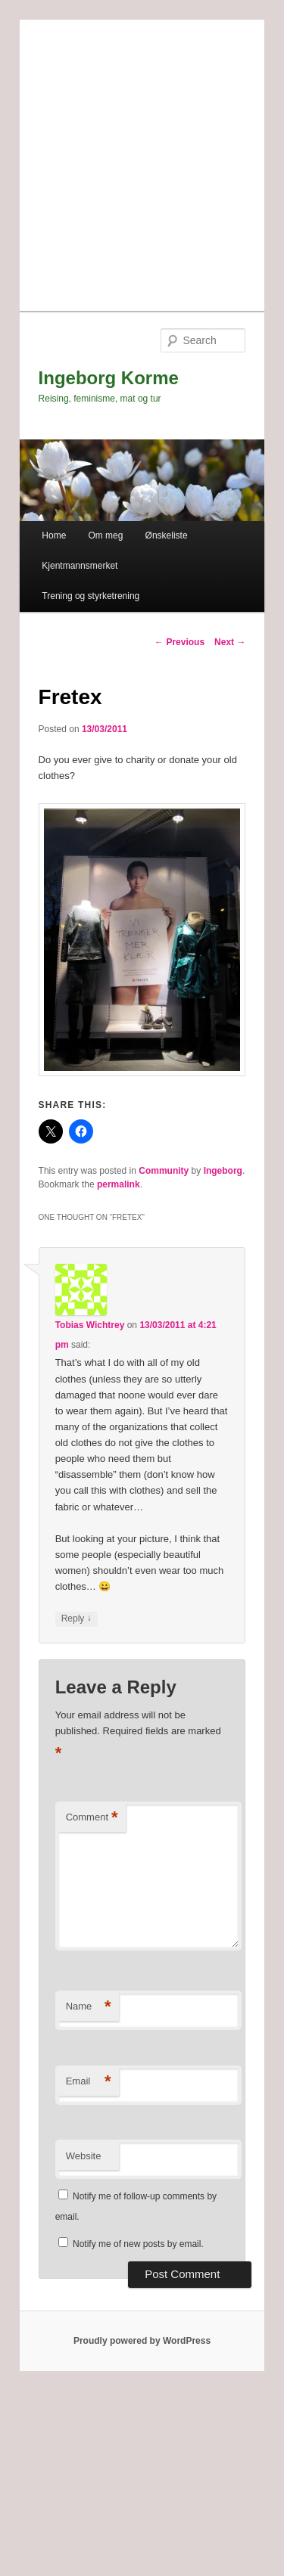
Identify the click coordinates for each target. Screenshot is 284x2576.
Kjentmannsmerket (79, 565)
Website (83, 2156)
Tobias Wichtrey (90, 1325)
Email (88, 2082)
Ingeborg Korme (109, 378)
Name (88, 2007)
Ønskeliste (166, 535)
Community (164, 1170)
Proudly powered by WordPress (142, 2340)
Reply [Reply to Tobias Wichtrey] (76, 1619)
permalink (118, 1184)
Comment (92, 1818)
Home (54, 535)
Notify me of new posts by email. (138, 2244)
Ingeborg (223, 1170)
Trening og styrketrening (90, 596)
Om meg (105, 535)
